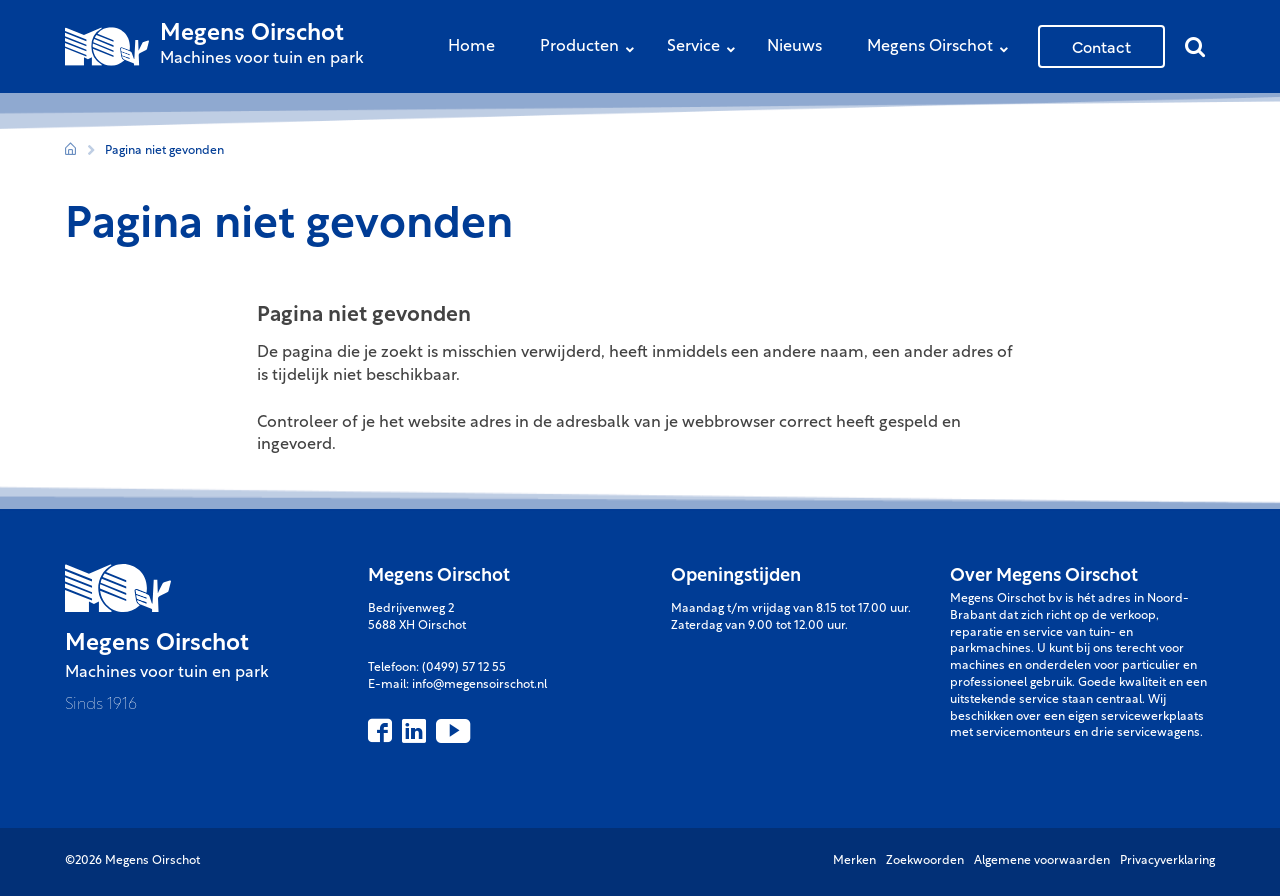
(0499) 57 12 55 (464, 668)
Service (706, 48)
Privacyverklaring (1167, 861)
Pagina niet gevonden (164, 151)
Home (471, 47)
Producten (592, 48)
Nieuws (794, 47)
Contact (1101, 46)
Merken (854, 861)
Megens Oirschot (942, 48)
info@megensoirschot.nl (479, 685)
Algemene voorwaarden (1042, 861)
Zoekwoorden (925, 861)
